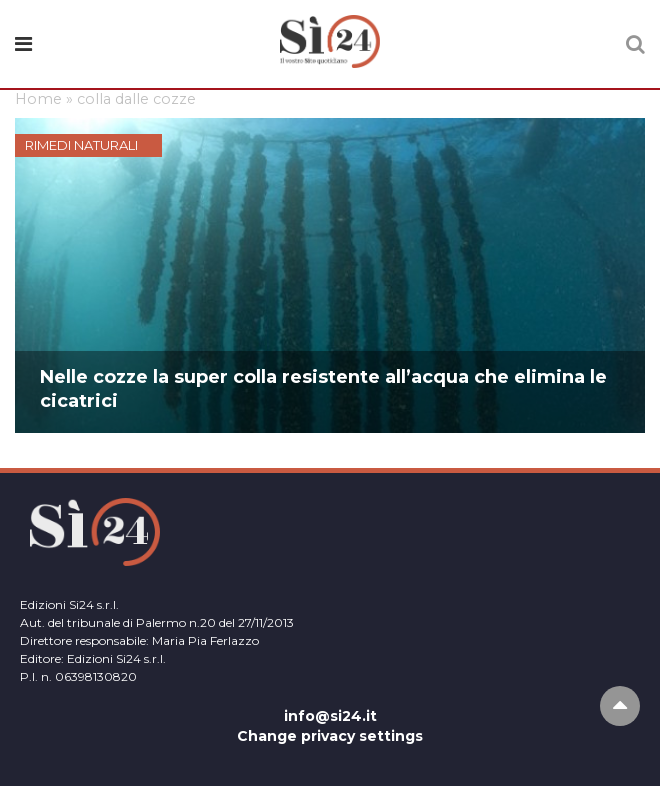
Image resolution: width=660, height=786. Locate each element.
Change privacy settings (330, 736)
